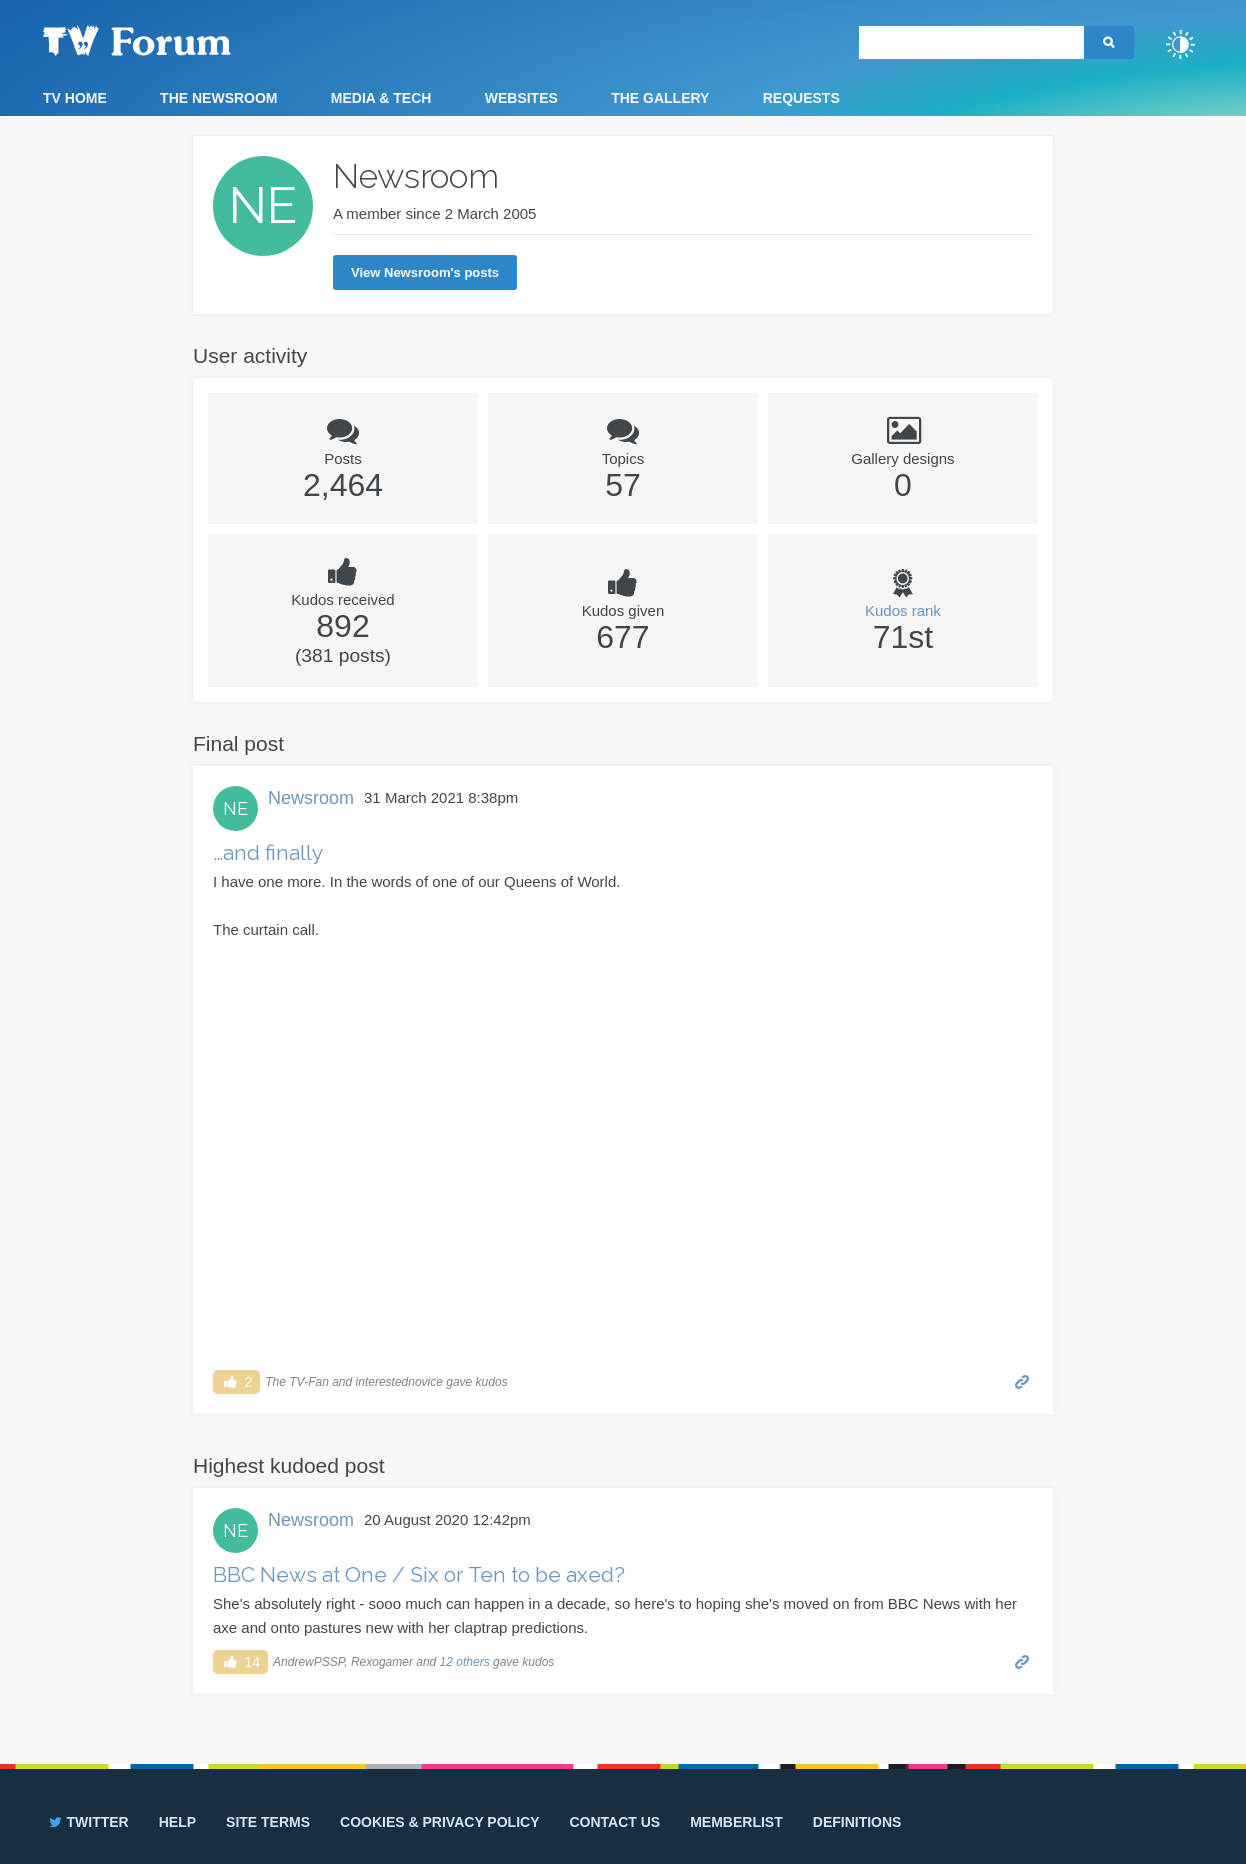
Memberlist (736, 1822)
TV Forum (168, 40)
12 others (465, 1662)
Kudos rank (903, 610)
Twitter (87, 1822)
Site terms (268, 1822)
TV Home (75, 98)
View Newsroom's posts (425, 272)
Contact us (614, 1822)
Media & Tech (381, 98)
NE (235, 808)
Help (177, 1822)
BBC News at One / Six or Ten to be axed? (419, 1574)
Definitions (857, 1822)
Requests (801, 98)
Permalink (1022, 1380)
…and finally (268, 852)
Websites (521, 98)
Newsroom (311, 798)
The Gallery (660, 98)
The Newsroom (218, 98)
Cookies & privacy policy (439, 1822)
